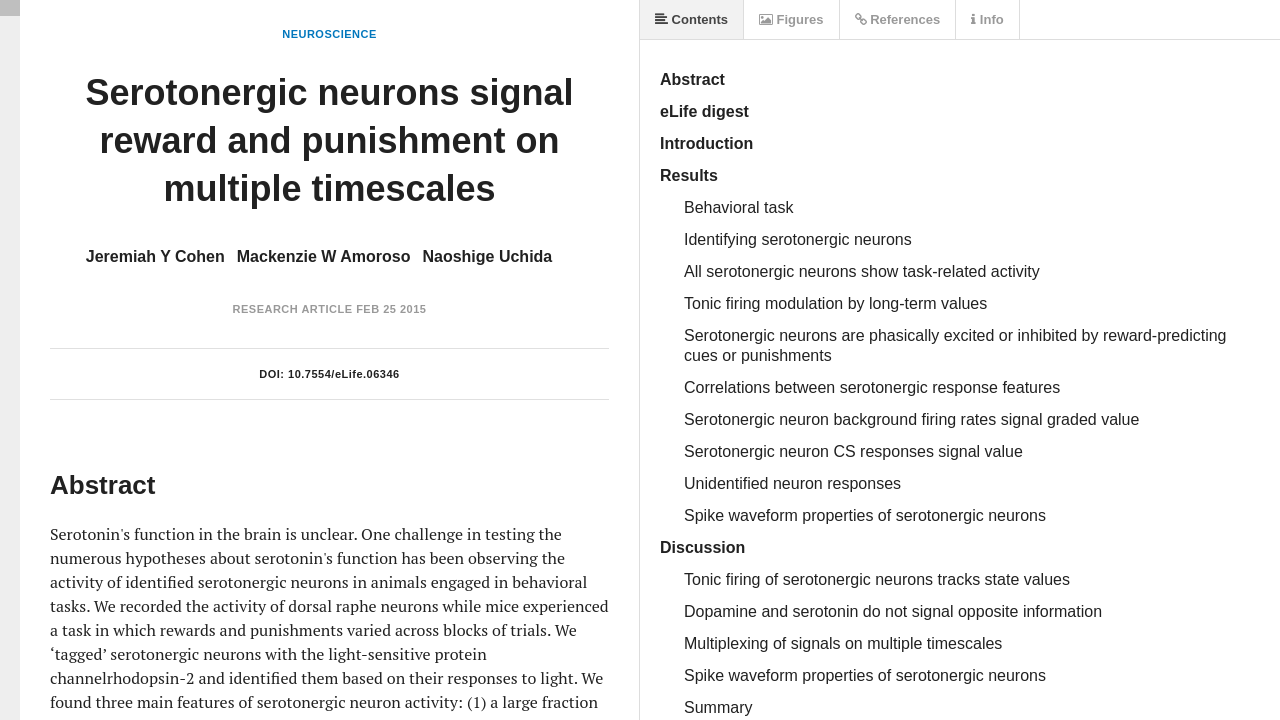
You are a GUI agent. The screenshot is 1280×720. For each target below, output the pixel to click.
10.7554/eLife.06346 (344, 374)
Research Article (293, 309)
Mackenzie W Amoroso (324, 256)
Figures (791, 19)
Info (987, 19)
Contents (691, 19)
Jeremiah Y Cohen (155, 256)
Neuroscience (329, 34)
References (898, 19)
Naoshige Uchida (487, 256)
